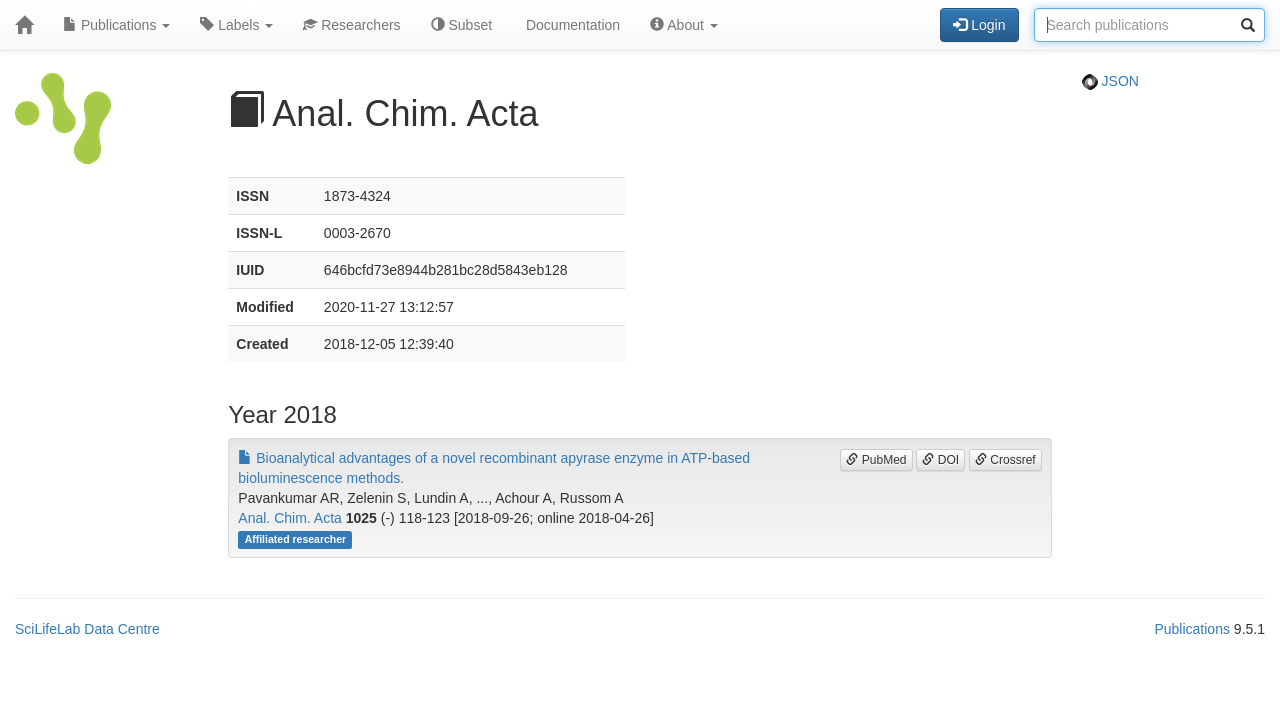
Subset (461, 25)
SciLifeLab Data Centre (87, 629)
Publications (116, 25)
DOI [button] (940, 460)
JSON (1110, 81)
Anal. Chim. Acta (290, 518)
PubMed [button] (876, 460)
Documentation (571, 25)
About (684, 25)
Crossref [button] (1005, 460)
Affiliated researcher (296, 539)
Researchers (351, 25)
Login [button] (979, 25)
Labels (236, 25)
